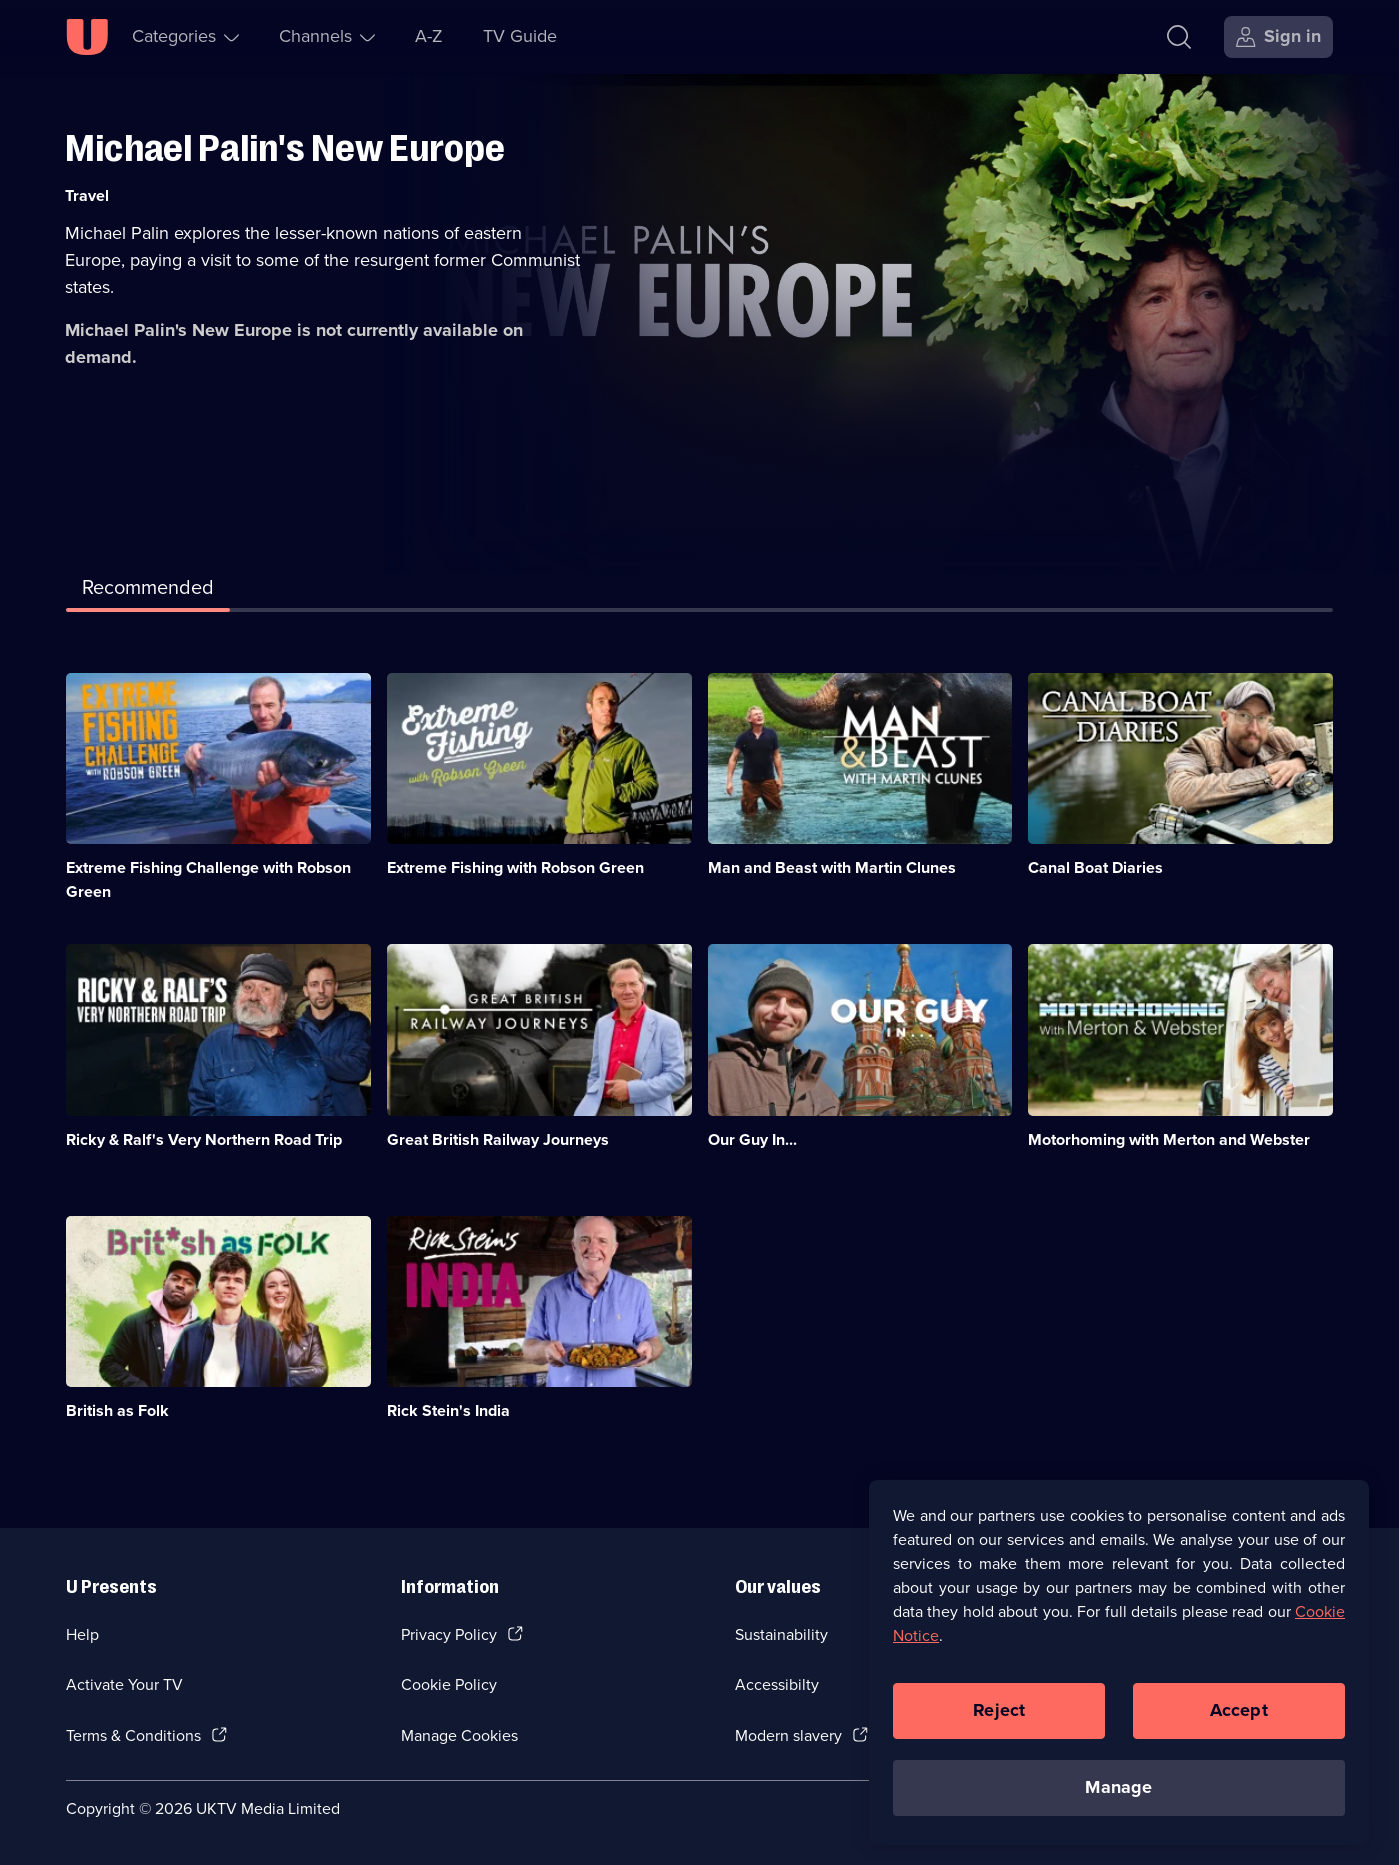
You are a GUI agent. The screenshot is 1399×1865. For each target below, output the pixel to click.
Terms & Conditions (133, 1735)
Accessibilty (777, 1684)
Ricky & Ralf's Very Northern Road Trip (204, 1139)
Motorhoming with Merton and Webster (1169, 1139)
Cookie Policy (449, 1684)
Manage (1118, 1794)
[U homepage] (87, 37)
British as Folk (117, 1410)
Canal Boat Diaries (1095, 867)
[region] (1119, 1669)
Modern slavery (788, 1735)
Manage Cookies (459, 1735)
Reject (999, 1717)
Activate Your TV (124, 1684)
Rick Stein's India (448, 1410)
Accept (1239, 1717)
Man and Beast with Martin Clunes (832, 867)
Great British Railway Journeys (498, 1139)
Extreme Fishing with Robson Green (515, 867)
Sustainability (781, 1634)
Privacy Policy (449, 1634)
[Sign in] (1278, 37)
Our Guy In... (752, 1139)
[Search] (1183, 37)
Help (82, 1634)
